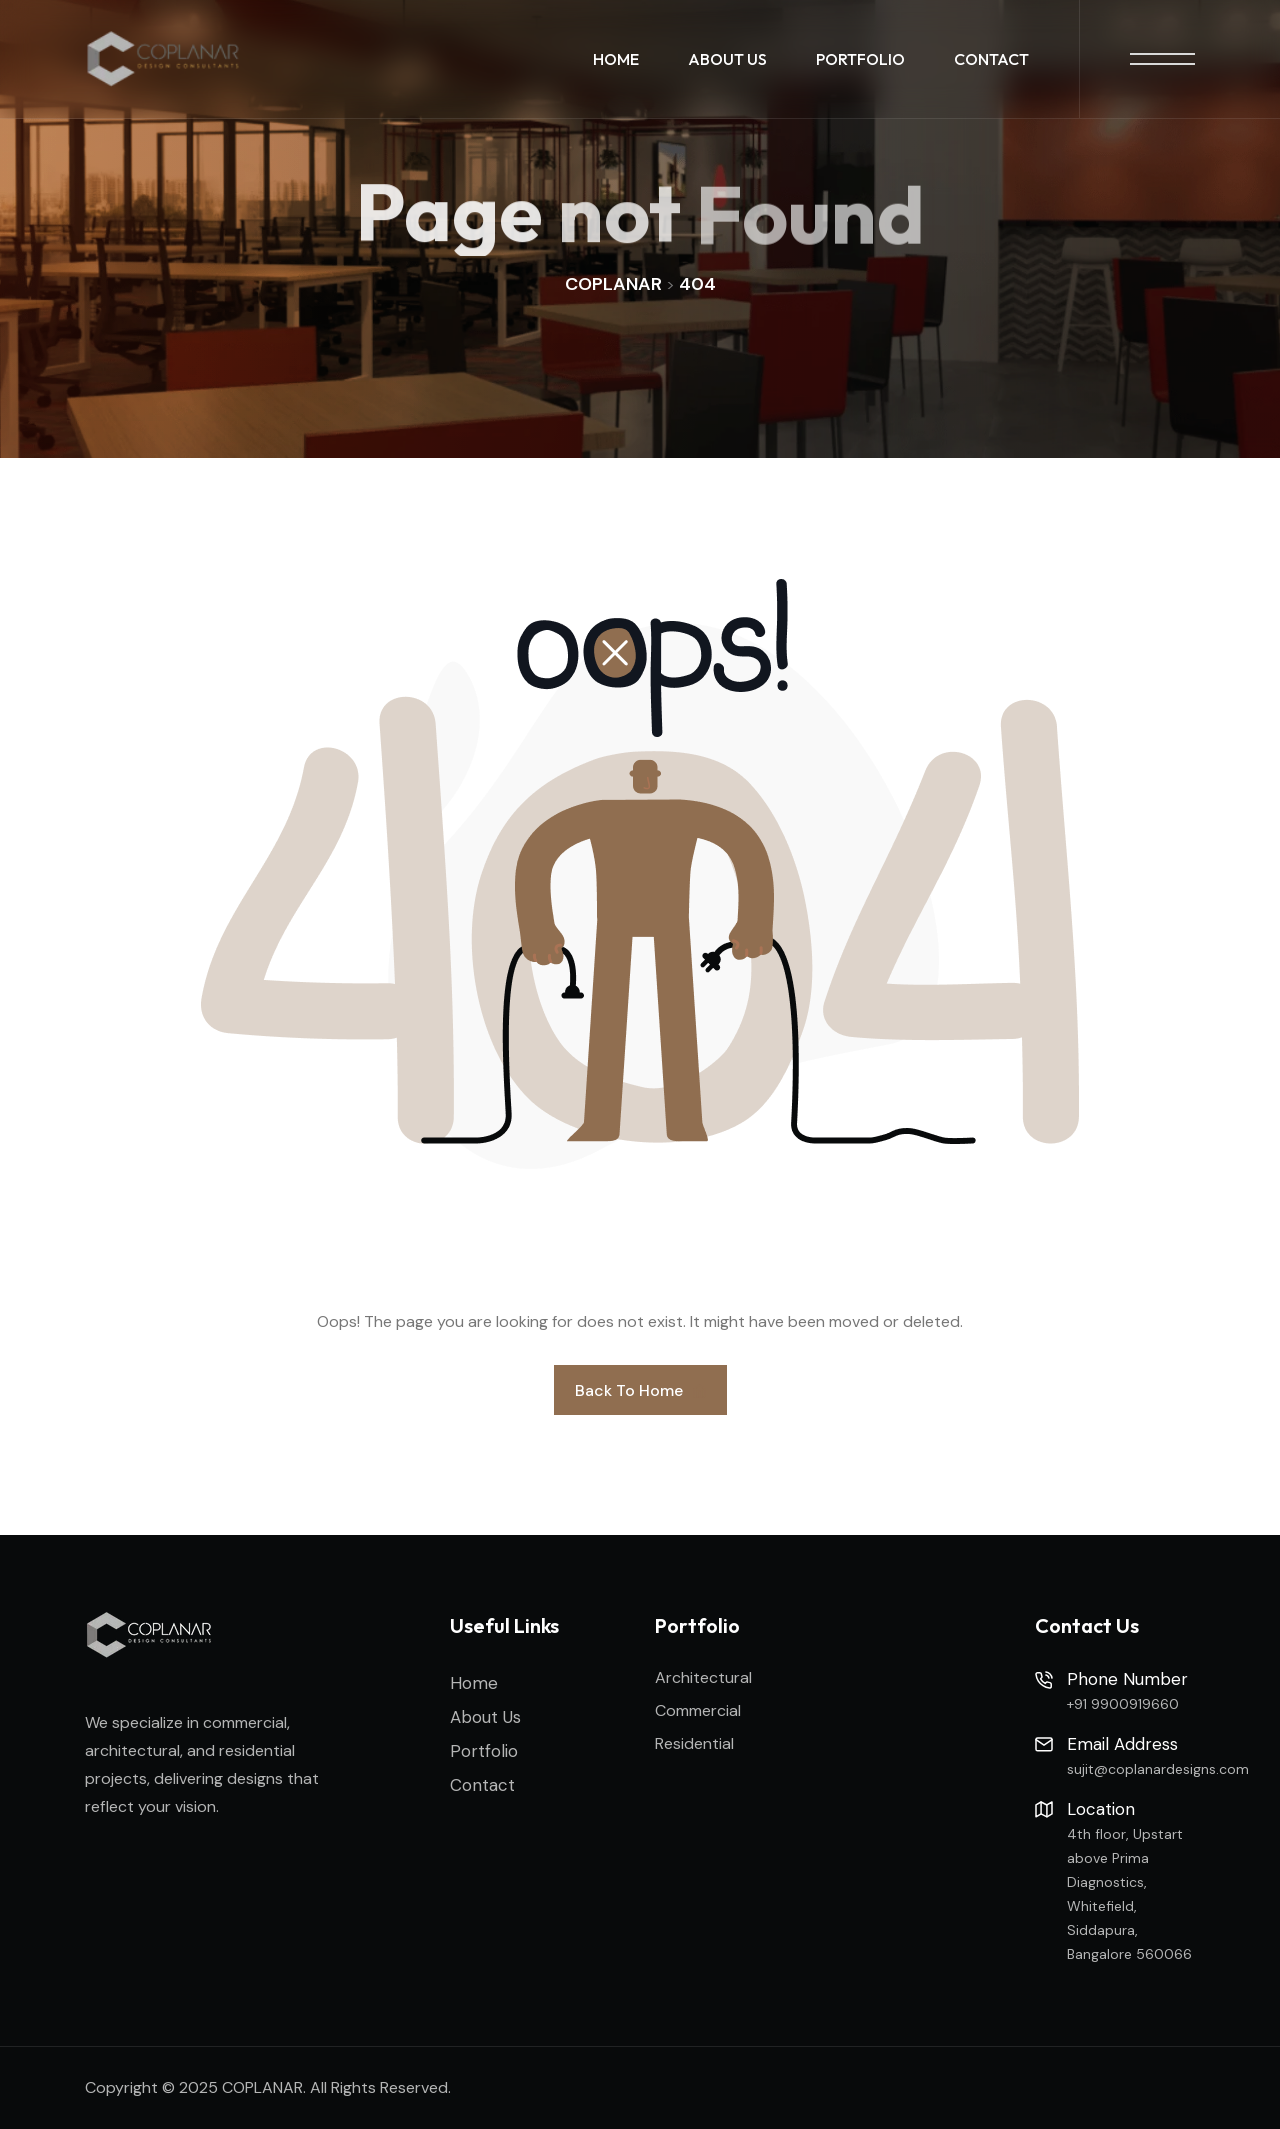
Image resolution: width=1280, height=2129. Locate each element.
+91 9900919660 (1123, 1704)
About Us (727, 59)
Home (616, 59)
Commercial (698, 1710)
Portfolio (860, 59)
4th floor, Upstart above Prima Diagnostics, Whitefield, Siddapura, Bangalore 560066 (1129, 1894)
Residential (694, 1743)
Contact (991, 59)
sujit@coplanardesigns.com (1158, 1769)
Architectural (703, 1677)
